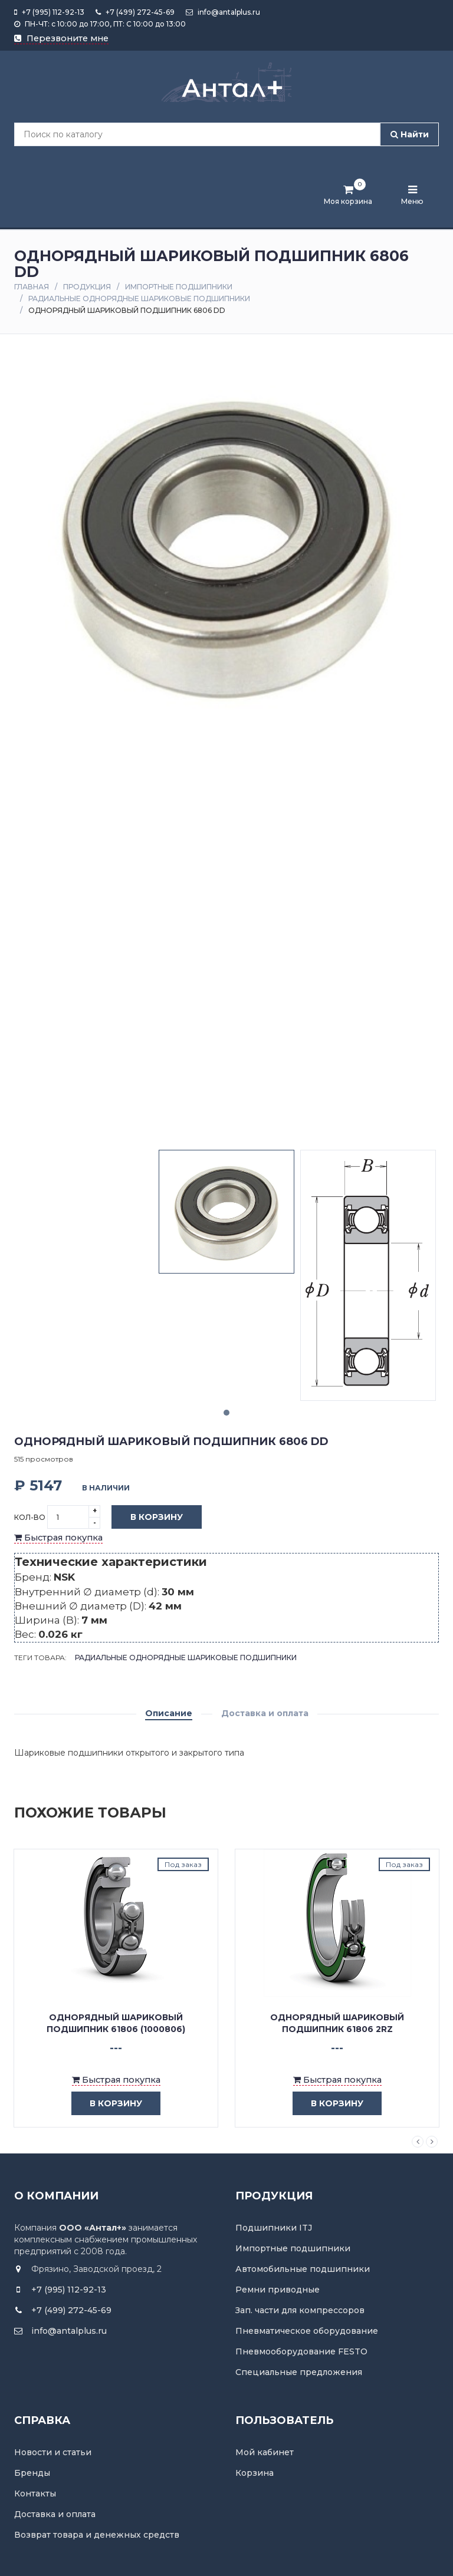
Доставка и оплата (264, 1713)
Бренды (32, 2473)
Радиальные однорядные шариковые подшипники (139, 298)
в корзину (107, 2103)
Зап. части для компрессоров (300, 2310)
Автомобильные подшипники (302, 2269)
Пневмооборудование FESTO (301, 2351)
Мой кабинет (264, 2452)
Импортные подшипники (178, 286)
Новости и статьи (52, 2452)
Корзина (254, 2473)
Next (432, 2142)
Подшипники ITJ (273, 2227)
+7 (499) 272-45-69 (135, 12)
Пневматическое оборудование (306, 2331)
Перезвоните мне (61, 38)
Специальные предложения (298, 2372)
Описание (168, 1713)
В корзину (148, 1517)
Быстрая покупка (58, 1537)
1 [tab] (226, 1413)
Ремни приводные (277, 2289)
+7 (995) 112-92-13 (49, 12)
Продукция (87, 286)
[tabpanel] (226, 1211)
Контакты (35, 2493)
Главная (31, 286)
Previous (418, 2142)
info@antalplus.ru (223, 12)
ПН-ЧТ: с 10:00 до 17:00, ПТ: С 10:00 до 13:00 (100, 23)
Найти (409, 134)
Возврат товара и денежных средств (96, 2534)
